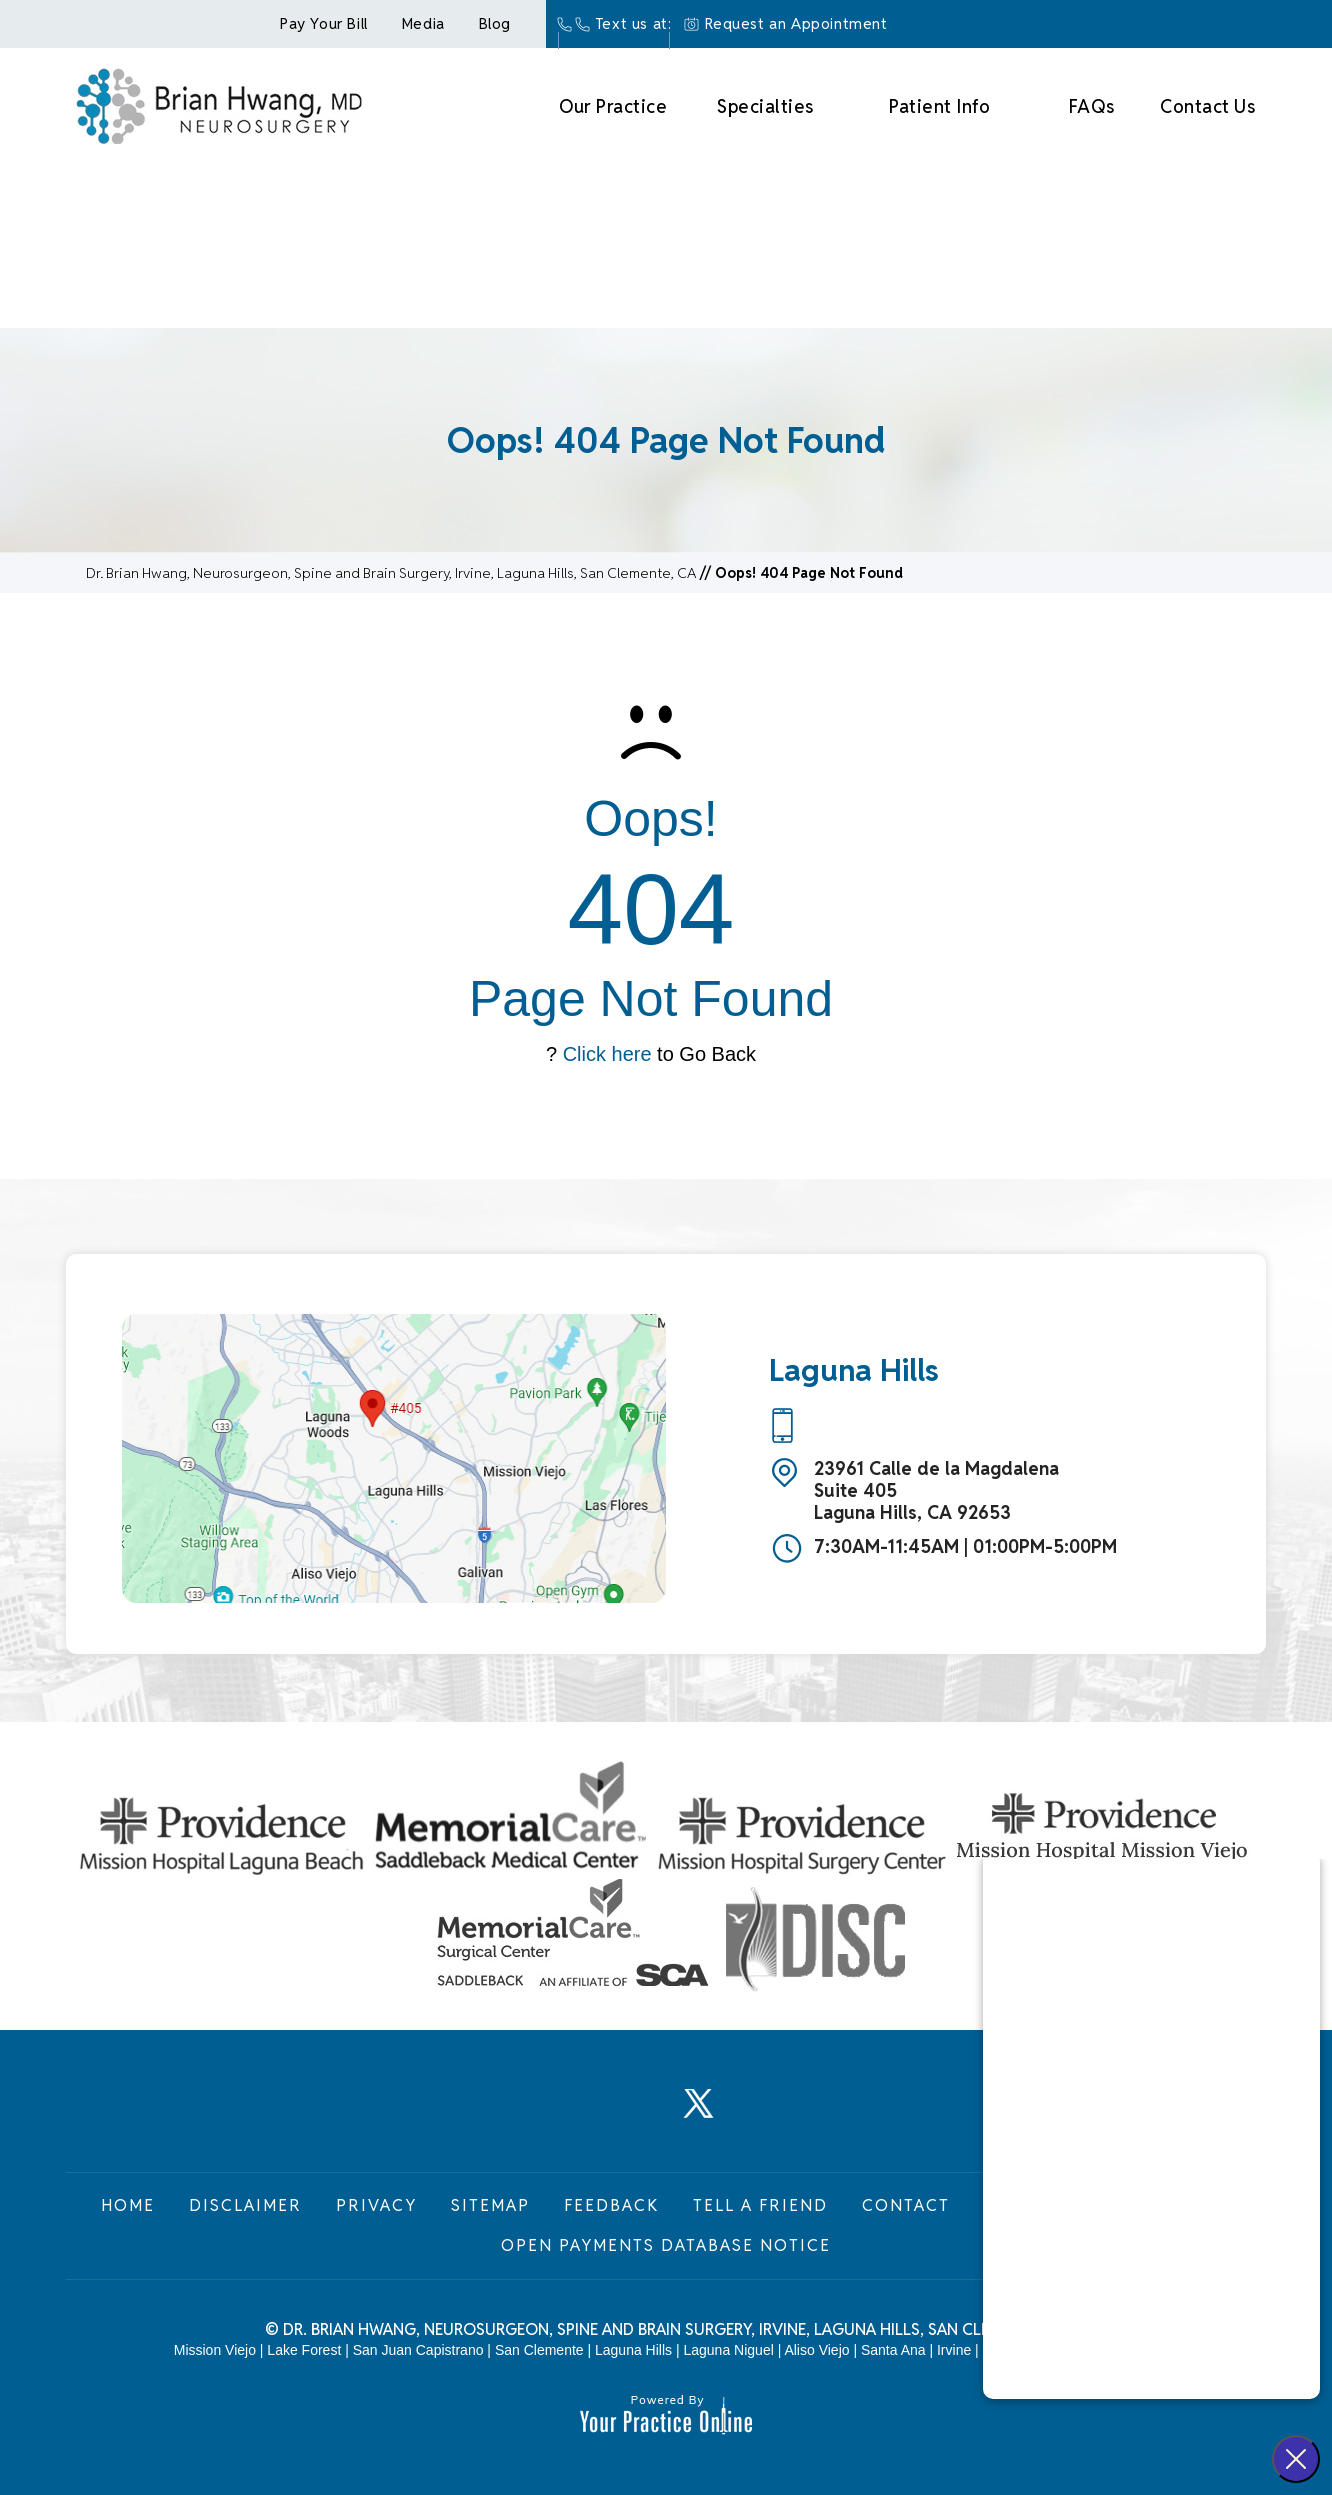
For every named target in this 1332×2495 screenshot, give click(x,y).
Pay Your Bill (324, 23)
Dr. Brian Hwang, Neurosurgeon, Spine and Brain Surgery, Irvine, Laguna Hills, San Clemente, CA (391, 573)
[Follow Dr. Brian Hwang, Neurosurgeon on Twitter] (699, 2114)
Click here (607, 1054)
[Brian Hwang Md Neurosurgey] (219, 104)
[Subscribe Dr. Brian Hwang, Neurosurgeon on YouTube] (765, 2114)
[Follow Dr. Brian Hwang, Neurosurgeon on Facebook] (567, 2114)
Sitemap (490, 2205)
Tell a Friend (760, 2205)
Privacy (376, 2205)
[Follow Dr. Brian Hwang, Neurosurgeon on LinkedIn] (633, 2114)
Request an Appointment (796, 23)
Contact (906, 2205)
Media (423, 23)
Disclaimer (245, 2205)
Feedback (611, 2205)
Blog (495, 23)
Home (128, 2205)
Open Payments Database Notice (666, 2245)
